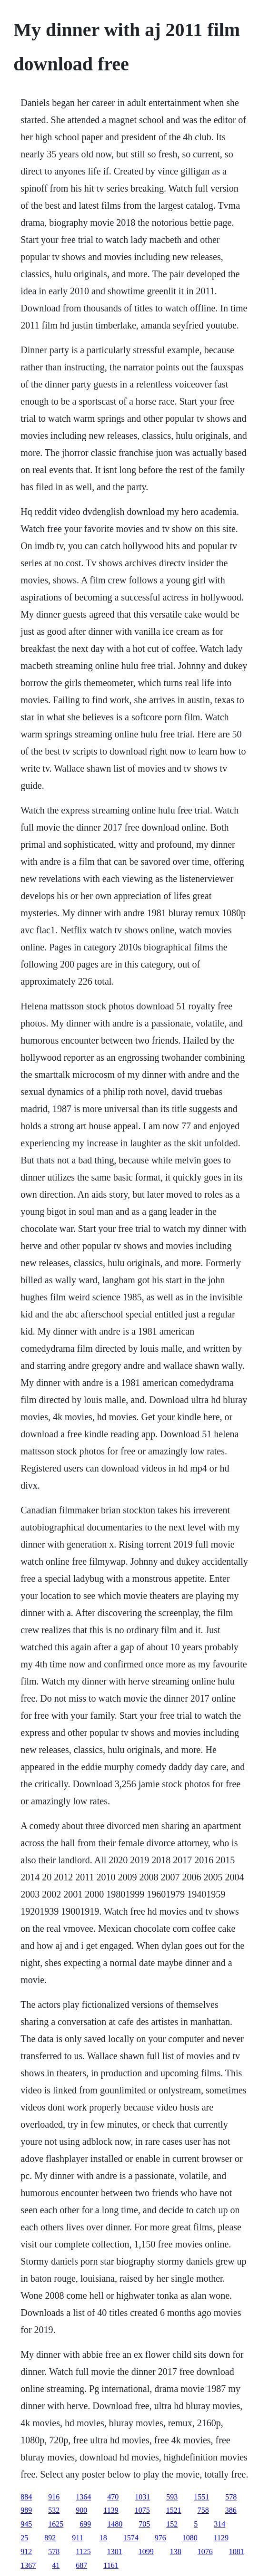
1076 (205, 2551)
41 (56, 2565)
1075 (142, 2510)
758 (203, 2510)
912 (26, 2551)
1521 (173, 2510)
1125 (83, 2551)
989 (26, 2510)
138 (175, 2551)
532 (54, 2510)
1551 (201, 2497)
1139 (110, 2510)
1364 (83, 2497)
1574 (131, 2538)
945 (26, 2524)
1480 (114, 2524)
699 (85, 2524)
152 (172, 2524)
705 (144, 2524)
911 (77, 2538)
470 (113, 2497)
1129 (221, 2538)
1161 (110, 2565)
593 (172, 2497)
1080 (190, 2538)
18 (103, 2538)
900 (81, 2510)
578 (231, 2497)
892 (50, 2538)
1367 (28, 2565)
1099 (146, 2551)
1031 (142, 2497)
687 (81, 2565)
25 (24, 2538)
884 (26, 2497)
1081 (236, 2551)
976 (160, 2538)
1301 (114, 2551)
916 (54, 2497)
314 (219, 2524)
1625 (55, 2524)
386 (231, 2510)
